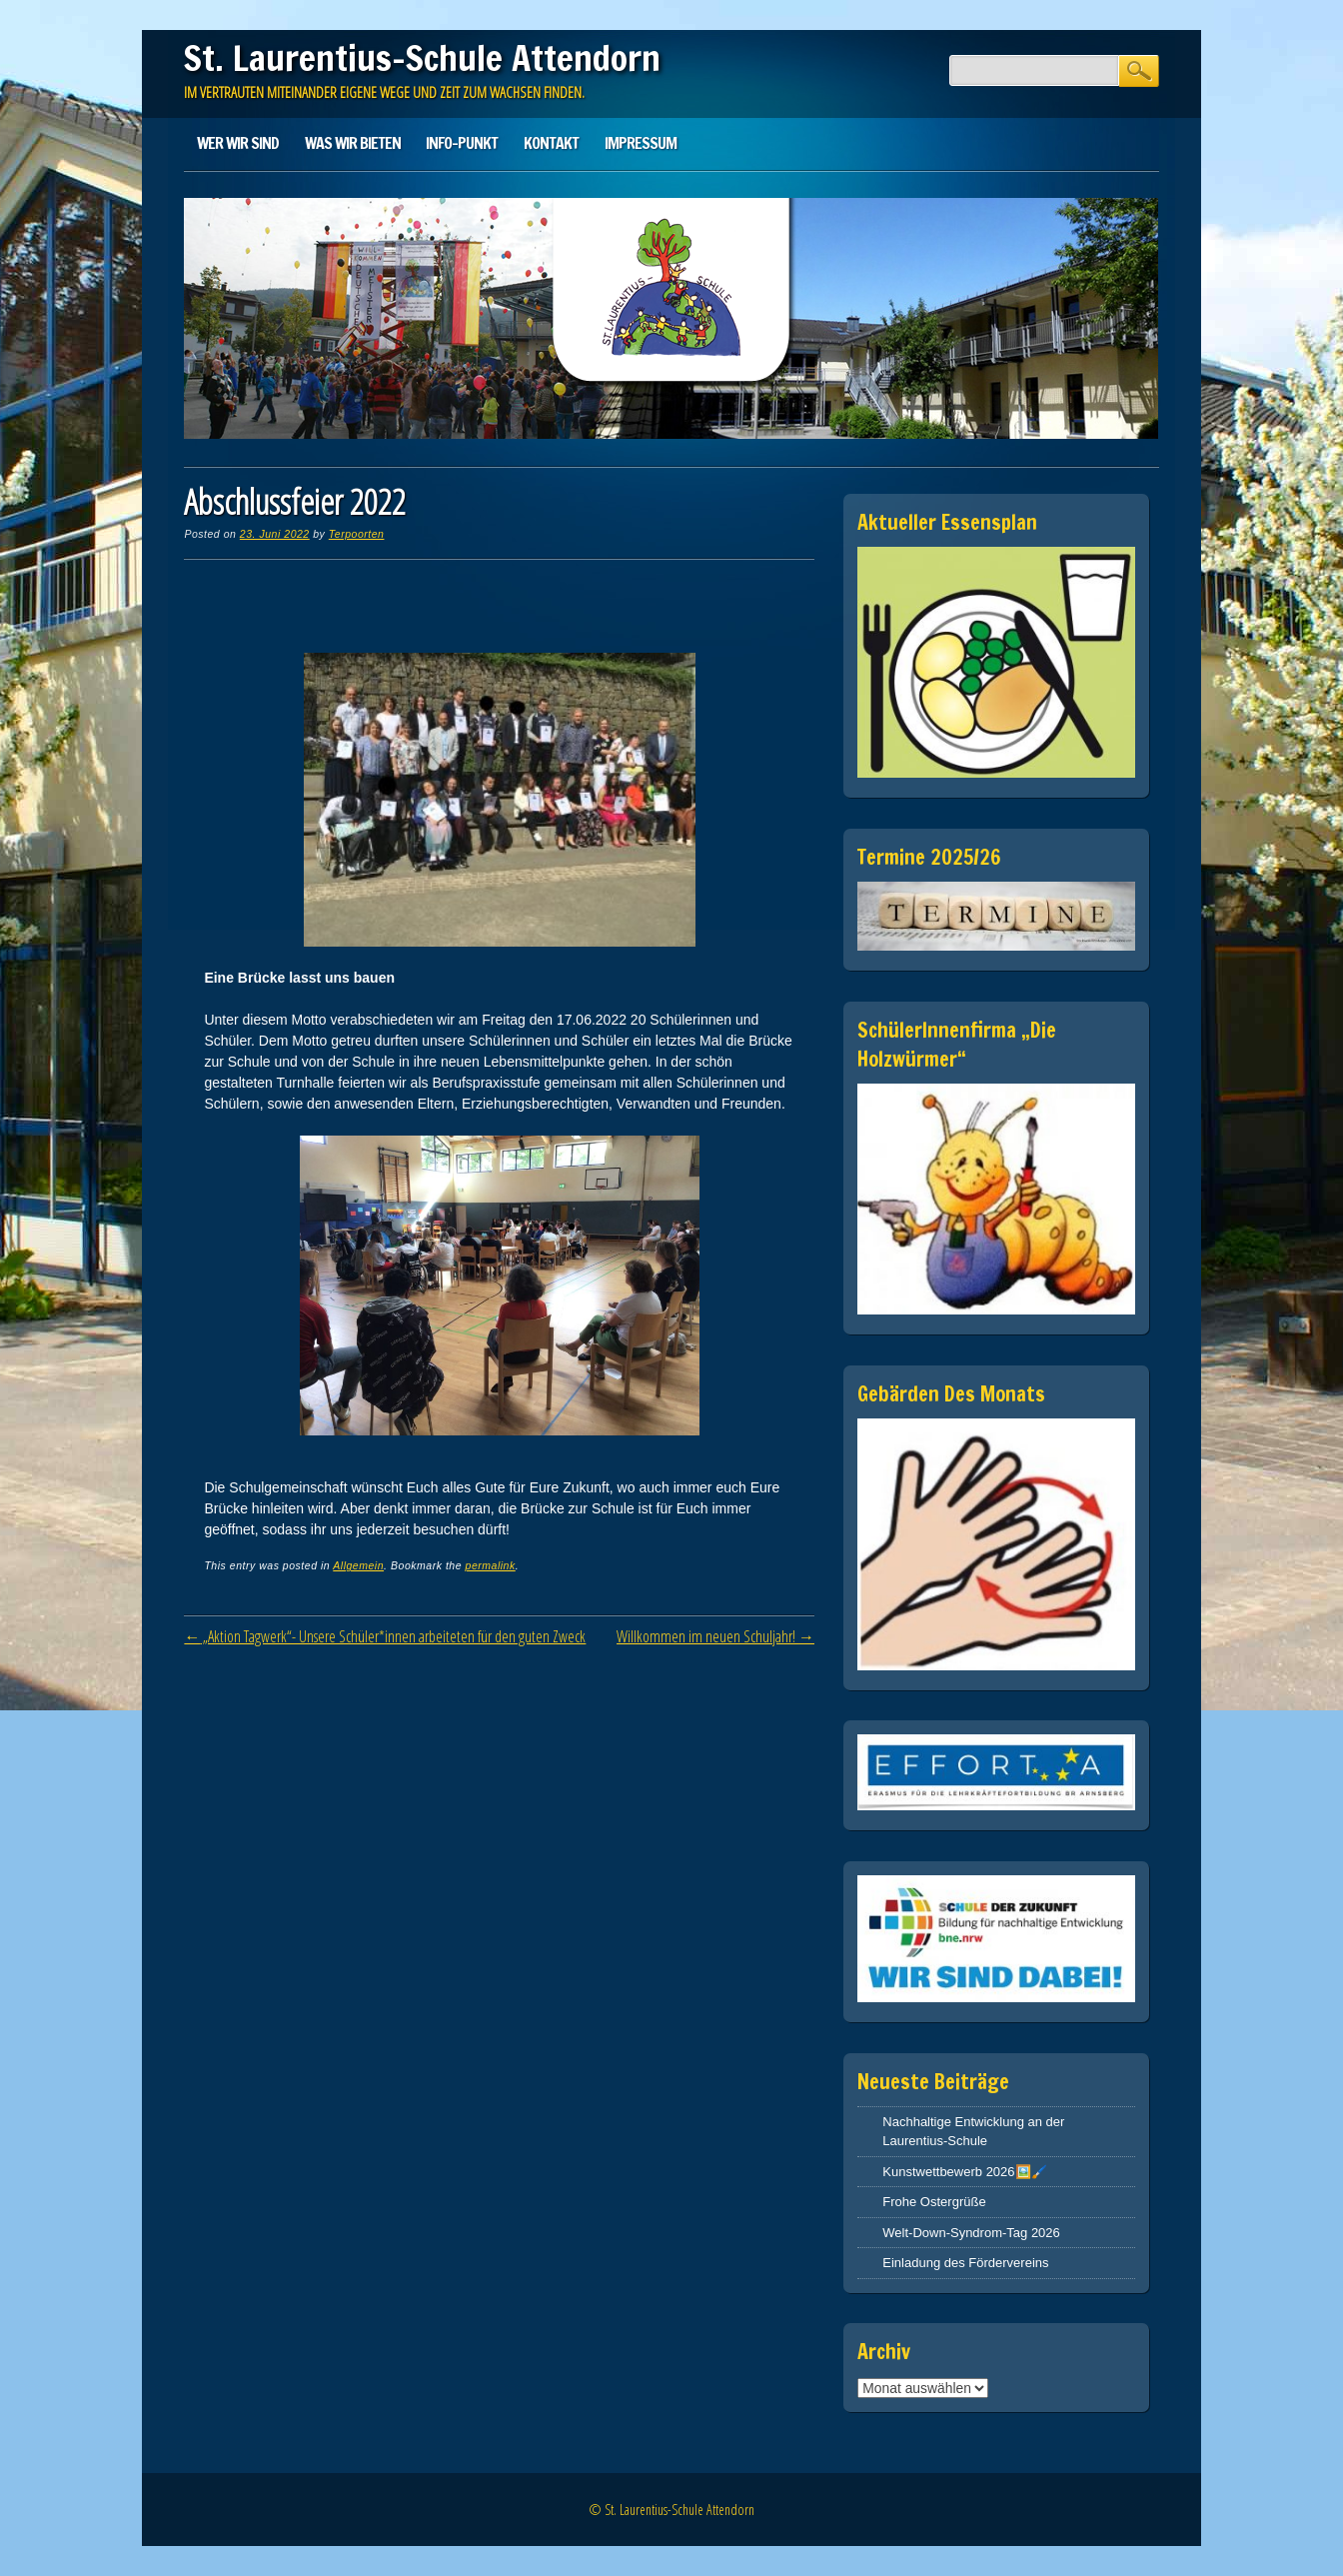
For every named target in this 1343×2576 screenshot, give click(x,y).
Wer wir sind (238, 143)
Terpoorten (357, 534)
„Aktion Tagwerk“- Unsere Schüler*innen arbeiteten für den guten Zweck (385, 1636)
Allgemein (358, 1565)
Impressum (640, 143)
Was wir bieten (353, 143)
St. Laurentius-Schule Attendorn (422, 58)
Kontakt (551, 143)
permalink (491, 1565)
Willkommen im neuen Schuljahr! (715, 1636)
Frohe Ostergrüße (933, 2201)
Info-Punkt (462, 143)
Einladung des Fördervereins (965, 2262)
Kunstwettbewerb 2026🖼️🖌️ (964, 2171)
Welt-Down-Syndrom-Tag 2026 (971, 2232)
